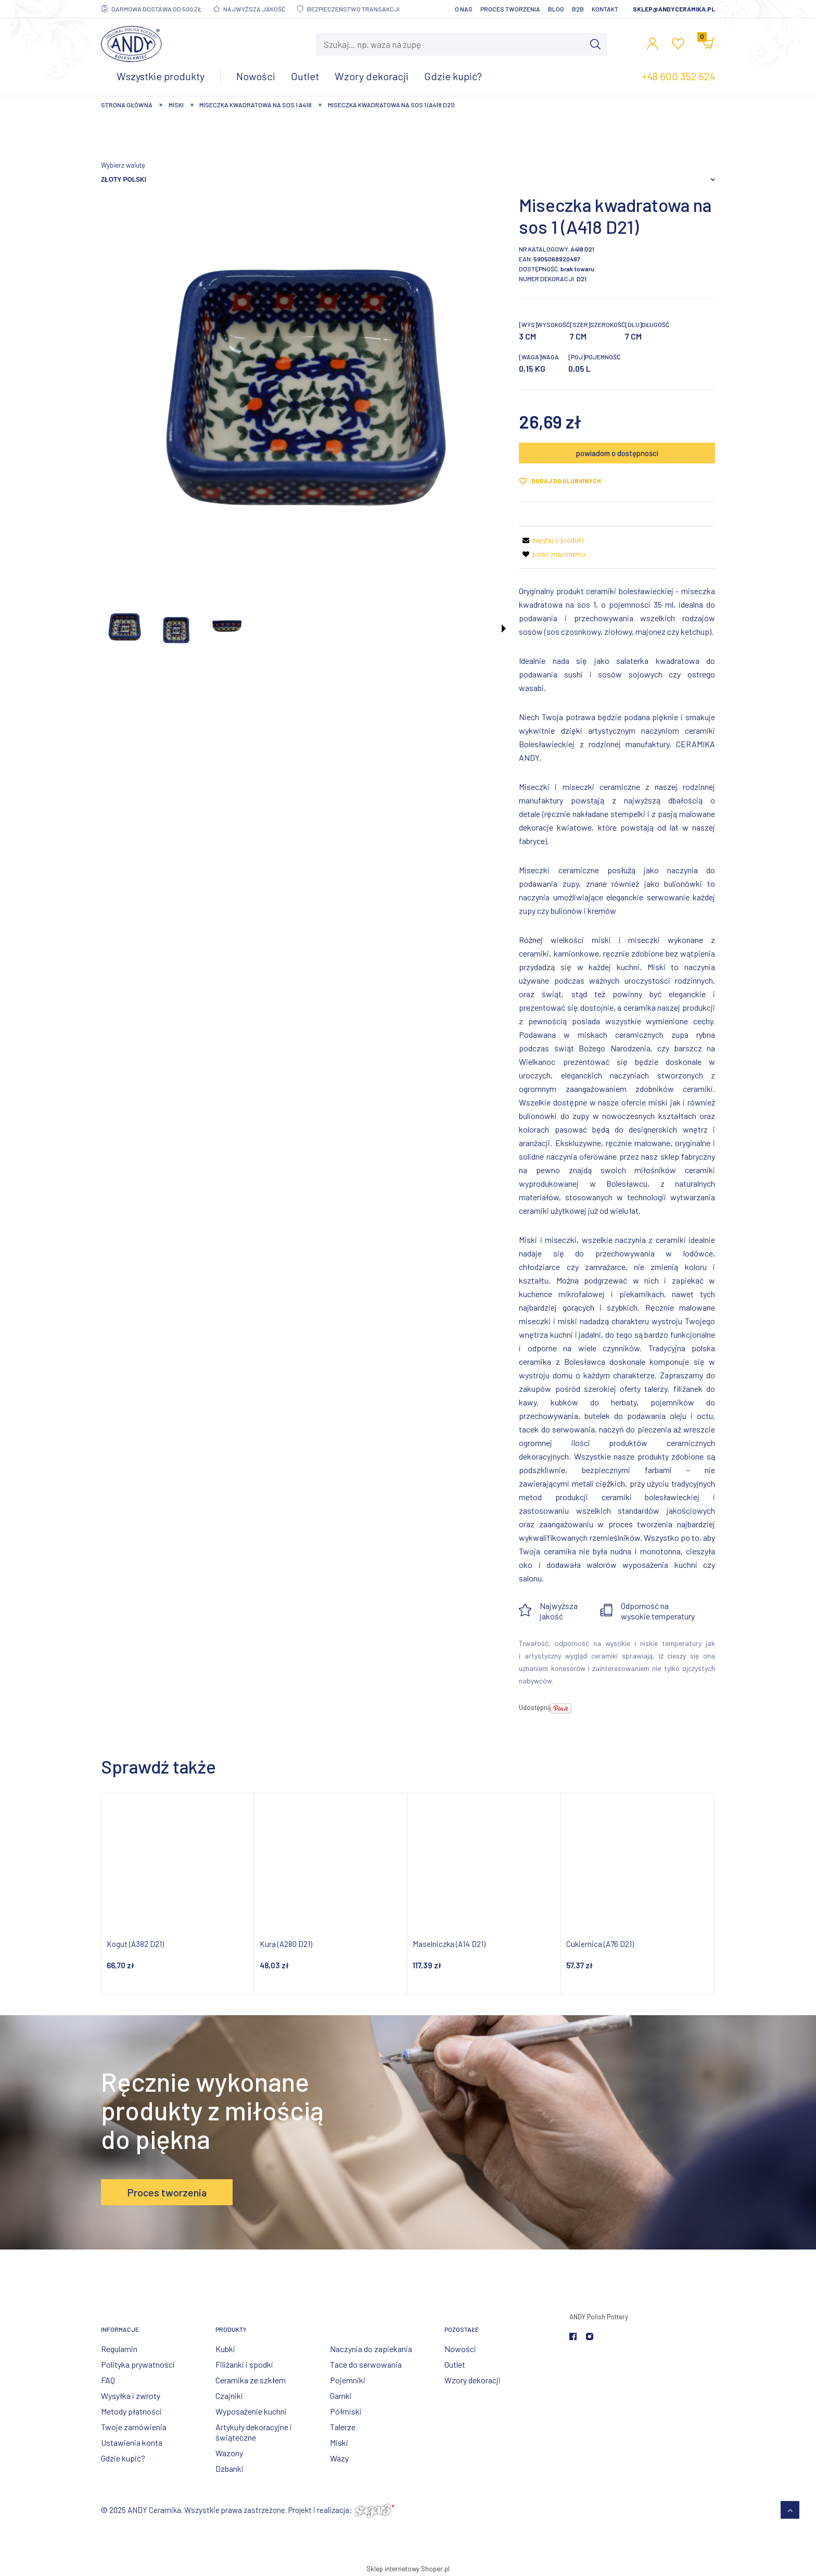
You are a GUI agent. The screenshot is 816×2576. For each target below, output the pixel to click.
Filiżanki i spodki (244, 2364)
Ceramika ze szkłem (250, 2380)
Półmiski (346, 2411)
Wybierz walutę (123, 165)
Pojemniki (347, 2380)
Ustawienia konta (131, 2442)
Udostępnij (535, 1707)
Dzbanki (229, 2468)
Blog (556, 8)
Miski (339, 2442)
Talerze (342, 2427)
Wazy (339, 2458)
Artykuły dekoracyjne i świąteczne (253, 2432)
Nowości (460, 2349)
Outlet (454, 2364)
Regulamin (119, 2349)
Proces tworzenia (510, 8)
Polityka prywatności (138, 2364)
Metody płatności (131, 2411)
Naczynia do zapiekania (371, 2349)
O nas (464, 8)
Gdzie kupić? (123, 2458)
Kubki (225, 2349)
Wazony (229, 2453)
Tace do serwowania (366, 2364)
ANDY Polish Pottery (598, 2317)
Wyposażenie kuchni (251, 2411)
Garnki (341, 2396)
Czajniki (229, 2396)
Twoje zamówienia (134, 2427)
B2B (578, 8)
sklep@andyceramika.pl (674, 8)
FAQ (108, 2380)
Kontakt (605, 8)
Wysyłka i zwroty (130, 2396)
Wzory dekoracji (472, 2380)
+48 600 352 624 (678, 76)
